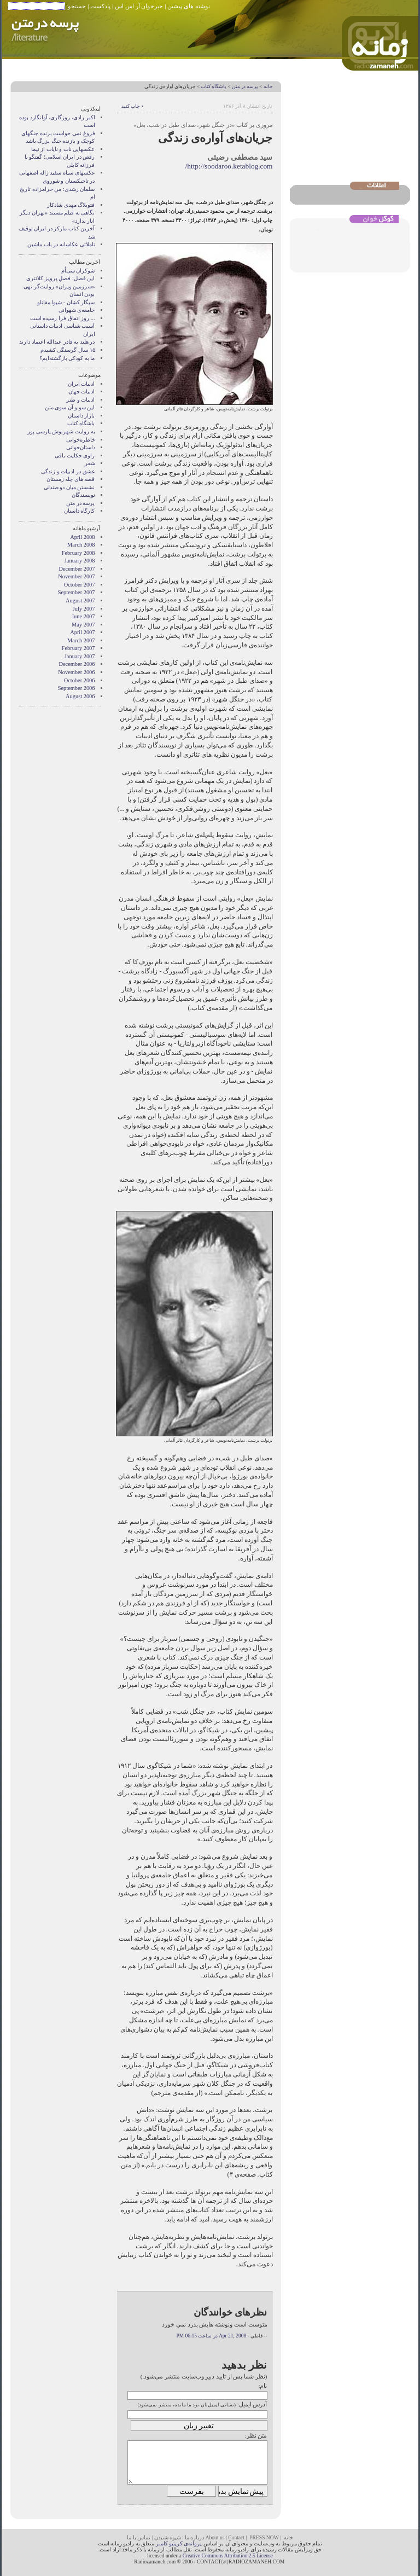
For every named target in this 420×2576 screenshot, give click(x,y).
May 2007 (83, 625)
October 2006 (79, 680)
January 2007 (80, 656)
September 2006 (76, 688)
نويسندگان (83, 495)
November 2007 (76, 576)
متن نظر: (256, 2435)
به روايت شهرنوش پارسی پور (61, 431)
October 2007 (79, 585)
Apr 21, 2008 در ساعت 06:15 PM (211, 2336)
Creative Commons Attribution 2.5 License (228, 2555)
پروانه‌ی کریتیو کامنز (179, 2543)
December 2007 (77, 569)
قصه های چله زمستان (70, 479)
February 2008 (78, 553)
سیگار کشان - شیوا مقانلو (66, 302)
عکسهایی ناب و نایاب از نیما (63, 149)
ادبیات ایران (81, 384)
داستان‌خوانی (80, 447)
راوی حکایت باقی (75, 455)
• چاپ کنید (132, 106)
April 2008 (82, 537)
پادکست (100, 6)
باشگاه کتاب (213, 86)
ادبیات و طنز (80, 400)
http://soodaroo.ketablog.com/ (229, 166)
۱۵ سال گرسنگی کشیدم (67, 350)
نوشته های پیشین (188, 6)
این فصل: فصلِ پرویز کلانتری (60, 278)
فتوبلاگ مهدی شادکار (71, 205)
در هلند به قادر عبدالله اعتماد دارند (57, 342)
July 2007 (84, 609)
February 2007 (78, 648)
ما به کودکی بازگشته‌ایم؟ (67, 358)
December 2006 (77, 664)
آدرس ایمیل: (252, 2404)
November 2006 (76, 672)
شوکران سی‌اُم (78, 271)
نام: (262, 2385)
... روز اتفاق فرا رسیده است (62, 318)
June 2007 (83, 616)
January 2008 (80, 561)
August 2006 (80, 696)
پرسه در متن (245, 86)
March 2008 (81, 545)
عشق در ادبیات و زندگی (68, 471)
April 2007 (82, 632)
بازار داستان (81, 416)
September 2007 (76, 592)
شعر (90, 463)
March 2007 (81, 640)
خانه (268, 86)
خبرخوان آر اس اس (139, 6)
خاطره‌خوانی (80, 440)
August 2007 (80, 600)
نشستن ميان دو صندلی (69, 487)
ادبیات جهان (81, 391)
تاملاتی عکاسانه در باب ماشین (61, 244)
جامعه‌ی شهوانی (77, 310)
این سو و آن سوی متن (70, 407)
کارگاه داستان (79, 511)
